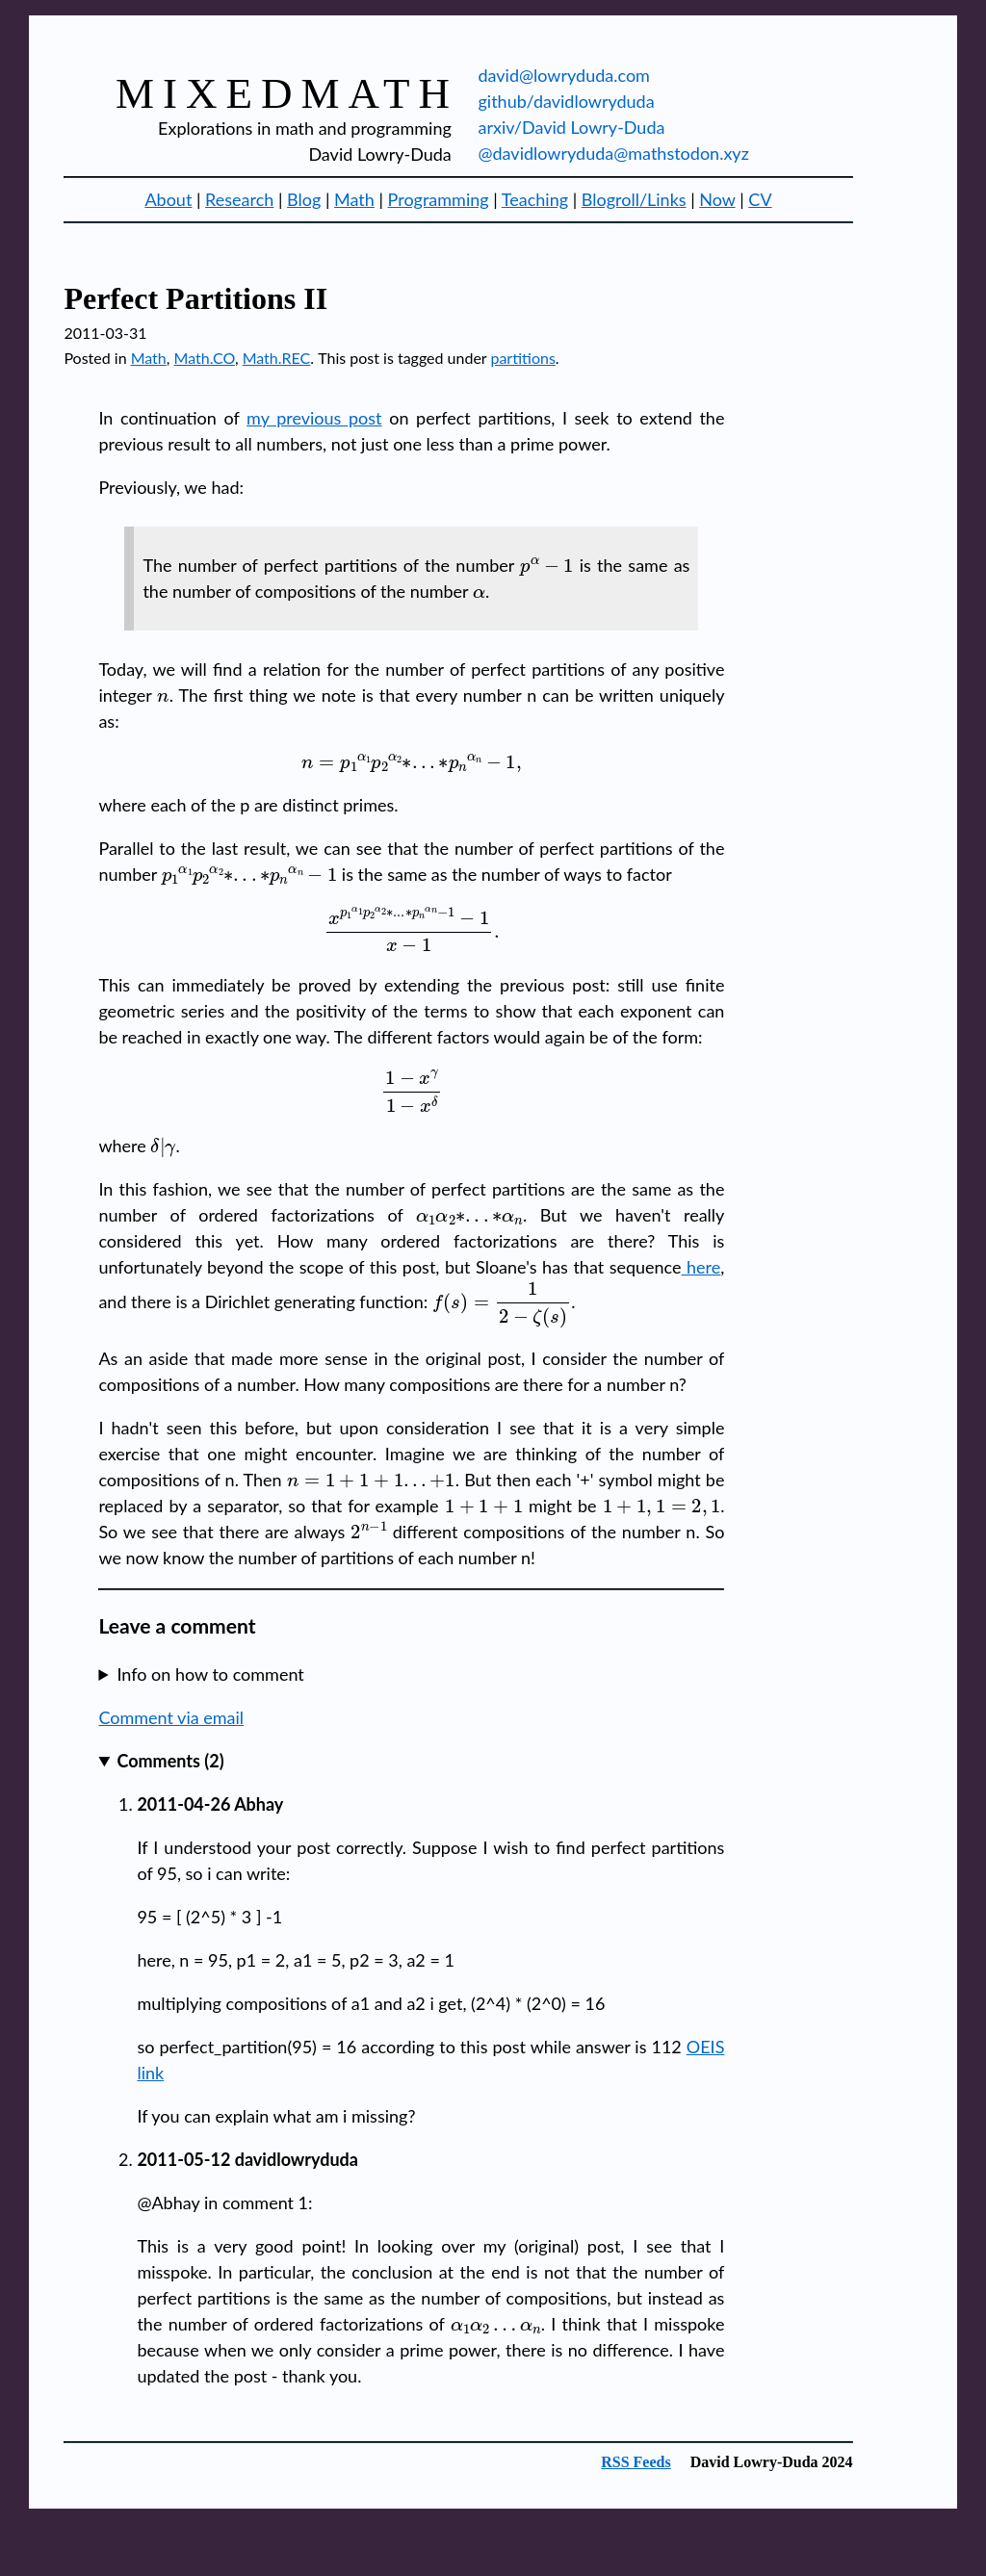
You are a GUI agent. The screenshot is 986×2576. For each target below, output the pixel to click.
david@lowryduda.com (563, 75)
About (168, 199)
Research (239, 199)
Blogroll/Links (634, 199)
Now (717, 199)
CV (759, 199)
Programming (438, 199)
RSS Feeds (635, 2462)
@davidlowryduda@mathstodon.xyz (613, 153)
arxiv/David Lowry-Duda (571, 127)
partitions (522, 357)
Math (354, 199)
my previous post (313, 417)
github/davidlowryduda (566, 101)
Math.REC (277, 357)
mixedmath (287, 93)
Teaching (535, 199)
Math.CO (204, 357)
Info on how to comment (210, 1674)
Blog (304, 199)
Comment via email (171, 1717)
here (701, 1266)
